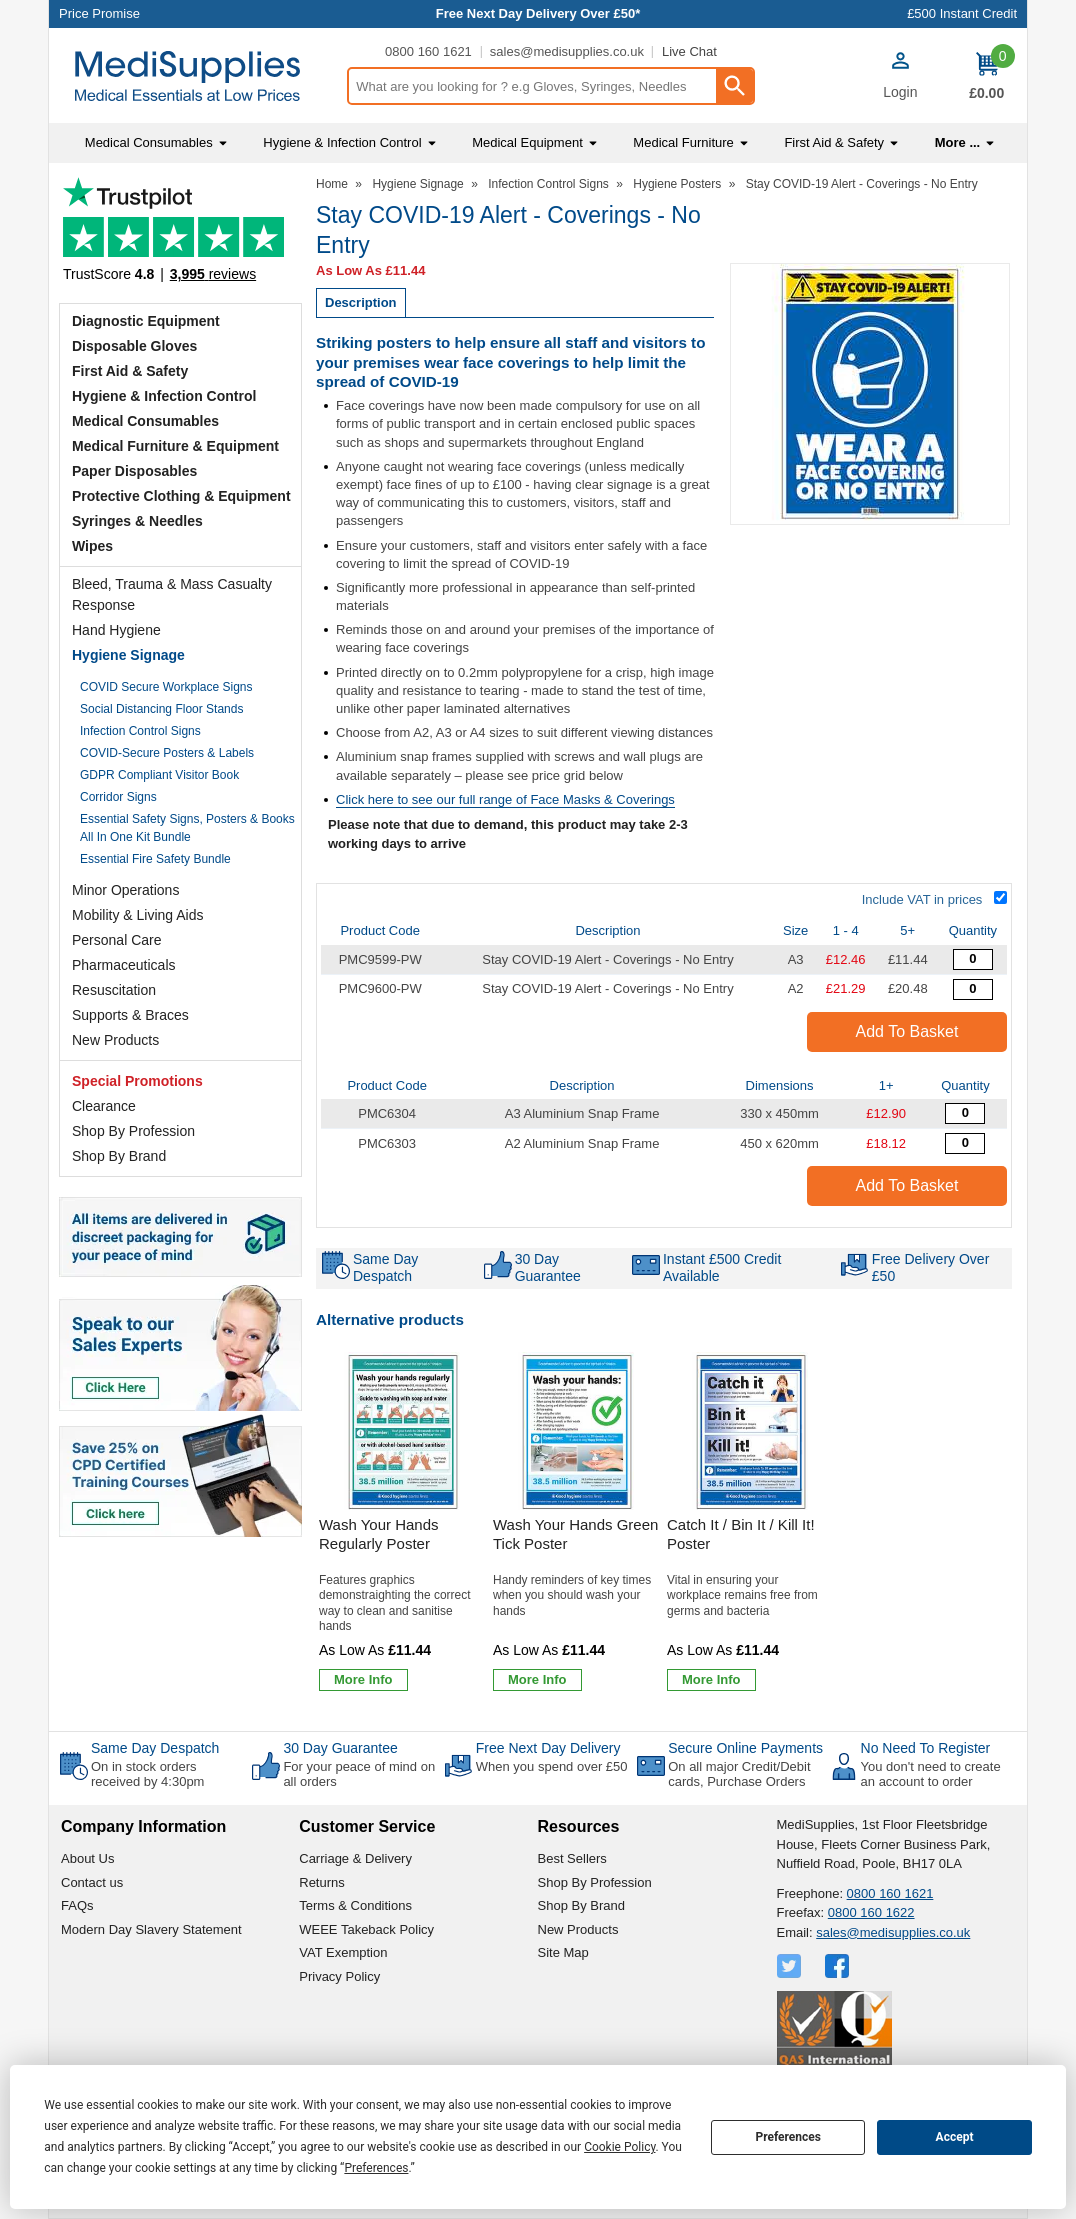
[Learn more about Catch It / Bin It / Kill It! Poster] (711, 1680)
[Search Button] (734, 86)
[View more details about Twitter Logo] (791, 1966)
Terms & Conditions (355, 1905)
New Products (115, 1040)
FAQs (77, 1905)
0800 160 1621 (428, 51)
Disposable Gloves (134, 346)
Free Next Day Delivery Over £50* (538, 13)
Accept (955, 2137)
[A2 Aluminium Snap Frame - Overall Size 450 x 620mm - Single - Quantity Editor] (965, 1143)
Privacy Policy (339, 1976)
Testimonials (180, 235)
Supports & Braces (130, 1015)
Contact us (92, 1882)
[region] (403, 1432)
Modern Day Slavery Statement (151, 1929)
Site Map (563, 1952)
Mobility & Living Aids (138, 915)
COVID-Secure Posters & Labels (167, 753)
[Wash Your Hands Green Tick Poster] (577, 1525)
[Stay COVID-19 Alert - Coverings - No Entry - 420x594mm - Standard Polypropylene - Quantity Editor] (973, 989)
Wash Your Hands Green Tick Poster (575, 1534)
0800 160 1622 (871, 1912)
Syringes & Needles (137, 521)
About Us (87, 1858)
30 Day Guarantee (340, 1748)
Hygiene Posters (677, 184)
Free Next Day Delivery (548, 1748)
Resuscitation (114, 990)
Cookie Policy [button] (619, 2147)
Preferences (788, 2137)
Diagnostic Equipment (146, 321)
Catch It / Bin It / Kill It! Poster (741, 1534)
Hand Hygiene (116, 630)
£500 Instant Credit (962, 13)
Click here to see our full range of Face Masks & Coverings (505, 799)
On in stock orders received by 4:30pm (147, 1774)
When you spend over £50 (552, 1766)
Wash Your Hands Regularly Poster (379, 1534)
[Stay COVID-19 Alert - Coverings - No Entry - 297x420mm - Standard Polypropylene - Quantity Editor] (973, 959)
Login (900, 92)
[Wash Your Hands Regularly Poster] (403, 1525)
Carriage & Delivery (355, 1858)
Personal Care (117, 940)
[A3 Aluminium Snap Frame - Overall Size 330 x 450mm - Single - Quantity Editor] (965, 1113)
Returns (322, 1882)
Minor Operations (125, 890)
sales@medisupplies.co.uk (567, 51)
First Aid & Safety (130, 371)
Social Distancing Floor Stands (161, 709)
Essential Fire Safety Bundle (155, 859)
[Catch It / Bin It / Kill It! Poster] (751, 1525)
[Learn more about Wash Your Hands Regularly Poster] (363, 1680)
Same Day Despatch (155, 1748)
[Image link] (180, 1474)
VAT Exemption (343, 1952)
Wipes (92, 546)
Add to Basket (907, 1031)
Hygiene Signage (128, 655)
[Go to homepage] (197, 76)
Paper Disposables (134, 471)
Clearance (104, 1106)
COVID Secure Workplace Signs (166, 687)
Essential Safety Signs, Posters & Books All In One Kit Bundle (187, 828)
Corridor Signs (118, 797)
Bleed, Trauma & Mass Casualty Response (172, 594)
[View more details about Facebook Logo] (839, 1966)
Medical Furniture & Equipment (175, 446)
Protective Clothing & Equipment (181, 496)
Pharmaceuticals (124, 965)
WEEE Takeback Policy (366, 1929)
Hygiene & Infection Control (164, 396)
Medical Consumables (145, 421)
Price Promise (99, 13)
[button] (900, 78)
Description (361, 302)
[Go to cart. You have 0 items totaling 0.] (986, 76)
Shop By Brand (119, 1156)
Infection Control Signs (140, 731)
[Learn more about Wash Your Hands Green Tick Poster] (537, 1680)
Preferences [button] (376, 2168)
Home (332, 184)
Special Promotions (137, 1081)
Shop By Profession (133, 1131)
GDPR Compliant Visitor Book (159, 775)
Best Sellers (572, 1858)
